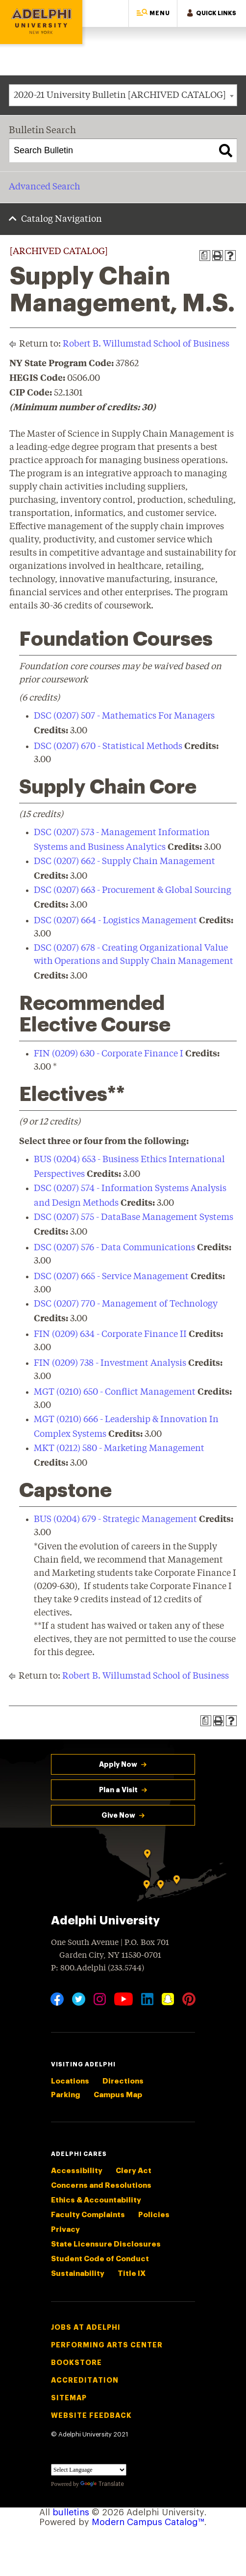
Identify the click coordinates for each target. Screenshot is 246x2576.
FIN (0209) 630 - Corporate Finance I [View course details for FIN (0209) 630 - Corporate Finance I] (108, 1054)
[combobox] (123, 95)
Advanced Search (44, 187)
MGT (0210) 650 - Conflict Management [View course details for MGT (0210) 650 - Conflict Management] (115, 1392)
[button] (152, 13)
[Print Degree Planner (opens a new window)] (204, 255)
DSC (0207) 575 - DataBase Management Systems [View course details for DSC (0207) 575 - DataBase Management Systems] (133, 1217)
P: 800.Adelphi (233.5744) (97, 1967)
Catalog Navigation (61, 219)
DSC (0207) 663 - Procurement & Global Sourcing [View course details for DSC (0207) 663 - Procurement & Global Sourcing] (132, 890)
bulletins (70, 2512)
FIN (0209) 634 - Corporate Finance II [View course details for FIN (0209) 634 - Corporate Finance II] (110, 1334)
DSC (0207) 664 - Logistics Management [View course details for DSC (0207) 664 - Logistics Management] (115, 920)
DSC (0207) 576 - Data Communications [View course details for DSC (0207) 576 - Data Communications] (114, 1247)
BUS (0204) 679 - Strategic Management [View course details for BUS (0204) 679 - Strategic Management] (115, 1519)
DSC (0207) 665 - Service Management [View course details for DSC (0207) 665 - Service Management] (111, 1276)
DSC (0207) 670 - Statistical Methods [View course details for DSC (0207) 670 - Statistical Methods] (108, 746)
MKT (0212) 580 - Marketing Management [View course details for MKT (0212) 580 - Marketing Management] (119, 1448)
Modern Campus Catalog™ (148, 2522)
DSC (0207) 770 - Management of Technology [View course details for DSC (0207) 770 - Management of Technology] (126, 1304)
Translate (102, 2484)
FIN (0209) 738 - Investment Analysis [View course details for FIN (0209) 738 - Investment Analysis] (110, 1363)
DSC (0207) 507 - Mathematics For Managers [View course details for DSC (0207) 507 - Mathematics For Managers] (124, 716)
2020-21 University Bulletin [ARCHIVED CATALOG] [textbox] (120, 95)
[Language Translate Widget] (88, 2470)
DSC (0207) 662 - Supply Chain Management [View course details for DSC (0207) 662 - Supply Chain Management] (124, 861)
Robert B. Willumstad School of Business (146, 344)
